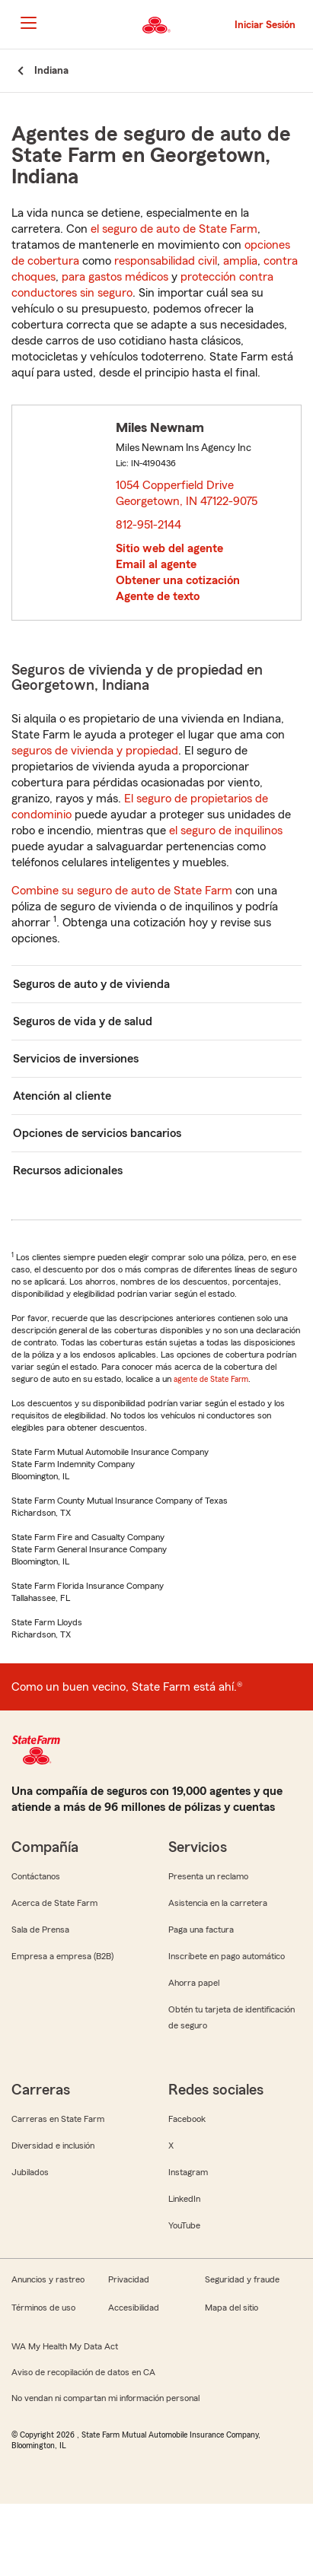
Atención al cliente (62, 1096)
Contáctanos (35, 1876)
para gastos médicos (115, 277)
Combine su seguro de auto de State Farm (121, 891)
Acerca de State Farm (54, 1902)
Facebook (187, 2118)
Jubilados (30, 2172)
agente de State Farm (211, 1378)
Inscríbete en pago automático (226, 1956)
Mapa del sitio (231, 2307)
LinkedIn (184, 2198)
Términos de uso (43, 2307)
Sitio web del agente (169, 548)
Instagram (188, 2172)
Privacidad (128, 2279)
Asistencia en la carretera (217, 1902)
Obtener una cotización (178, 580)
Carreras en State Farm (57, 2118)
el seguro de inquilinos (226, 830)
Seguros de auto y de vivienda (91, 984)
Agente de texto (158, 596)
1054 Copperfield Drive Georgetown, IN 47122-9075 (187, 493)
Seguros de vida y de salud (82, 1021)
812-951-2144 (148, 525)
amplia (240, 261)
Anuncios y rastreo (48, 2279)
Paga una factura (201, 1929)
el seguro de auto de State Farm (174, 229)
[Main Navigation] (28, 23)
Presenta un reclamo (208, 1876)
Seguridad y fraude (242, 2279)
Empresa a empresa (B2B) (62, 1956)
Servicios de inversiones (76, 1059)
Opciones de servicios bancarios (97, 1133)
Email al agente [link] (156, 564)
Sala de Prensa (40, 1929)
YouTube (184, 2225)
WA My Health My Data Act (64, 2346)
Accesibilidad (133, 2307)
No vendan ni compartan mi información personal (105, 2398)
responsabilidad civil (165, 261)
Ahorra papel (193, 1982)
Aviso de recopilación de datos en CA (83, 2372)
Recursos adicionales (68, 1170)
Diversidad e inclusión (52, 2145)
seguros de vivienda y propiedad (94, 751)
